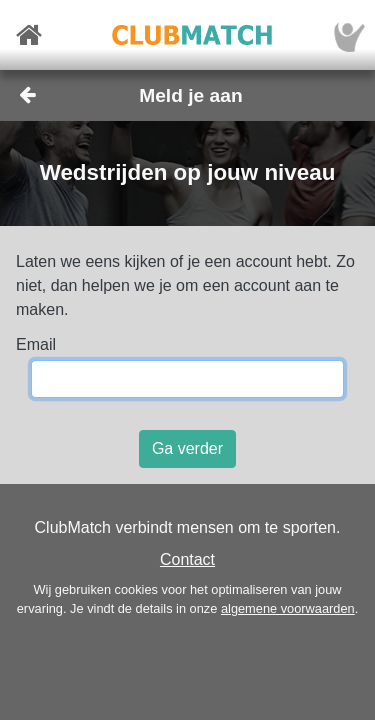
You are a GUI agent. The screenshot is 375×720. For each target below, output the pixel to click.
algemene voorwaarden (288, 608)
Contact (187, 559)
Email (36, 344)
